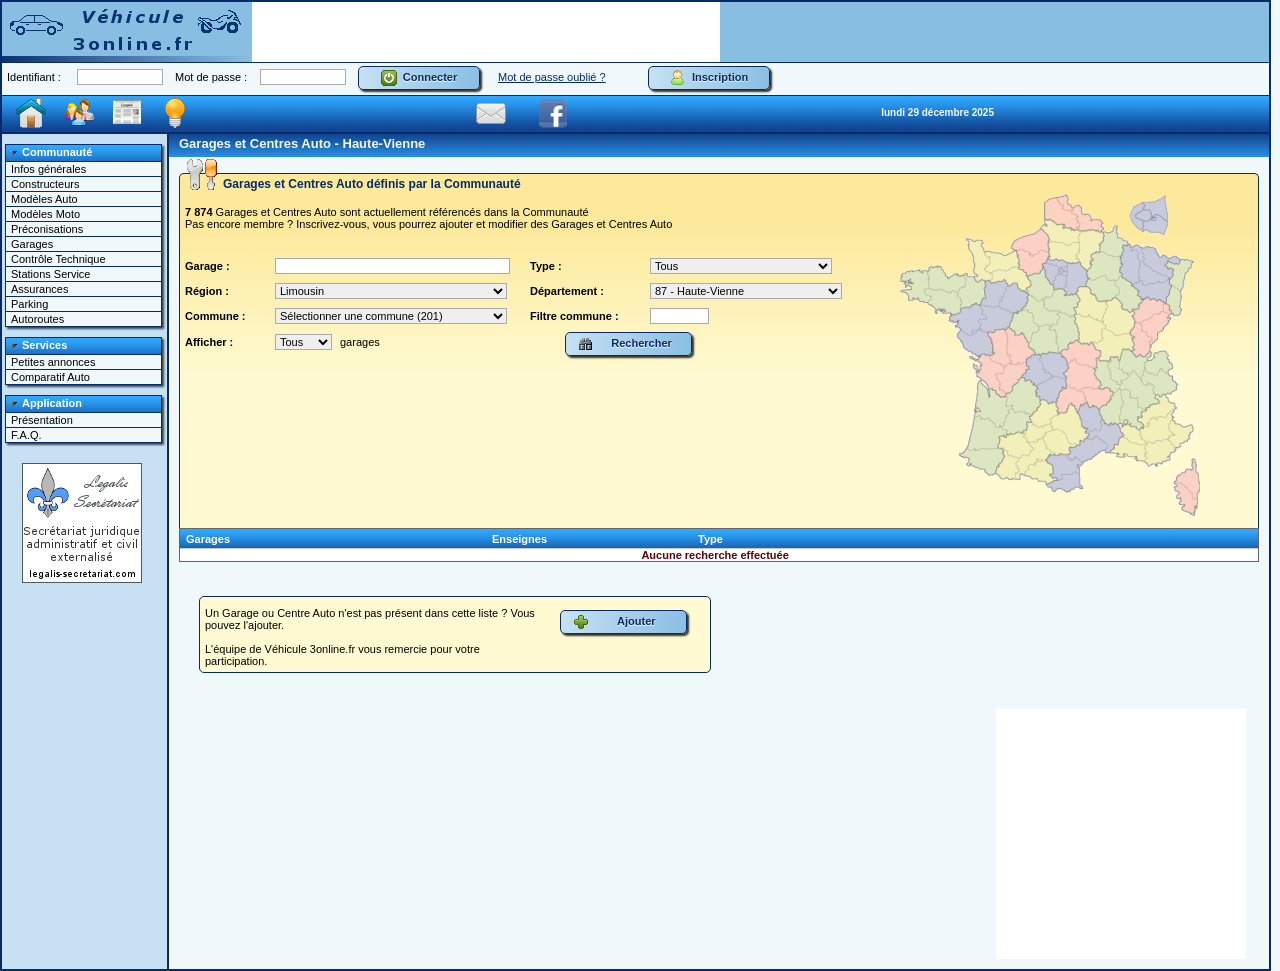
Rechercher (625, 344)
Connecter (419, 78)
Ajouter (614, 622)
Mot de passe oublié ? (552, 77)
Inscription (709, 78)
